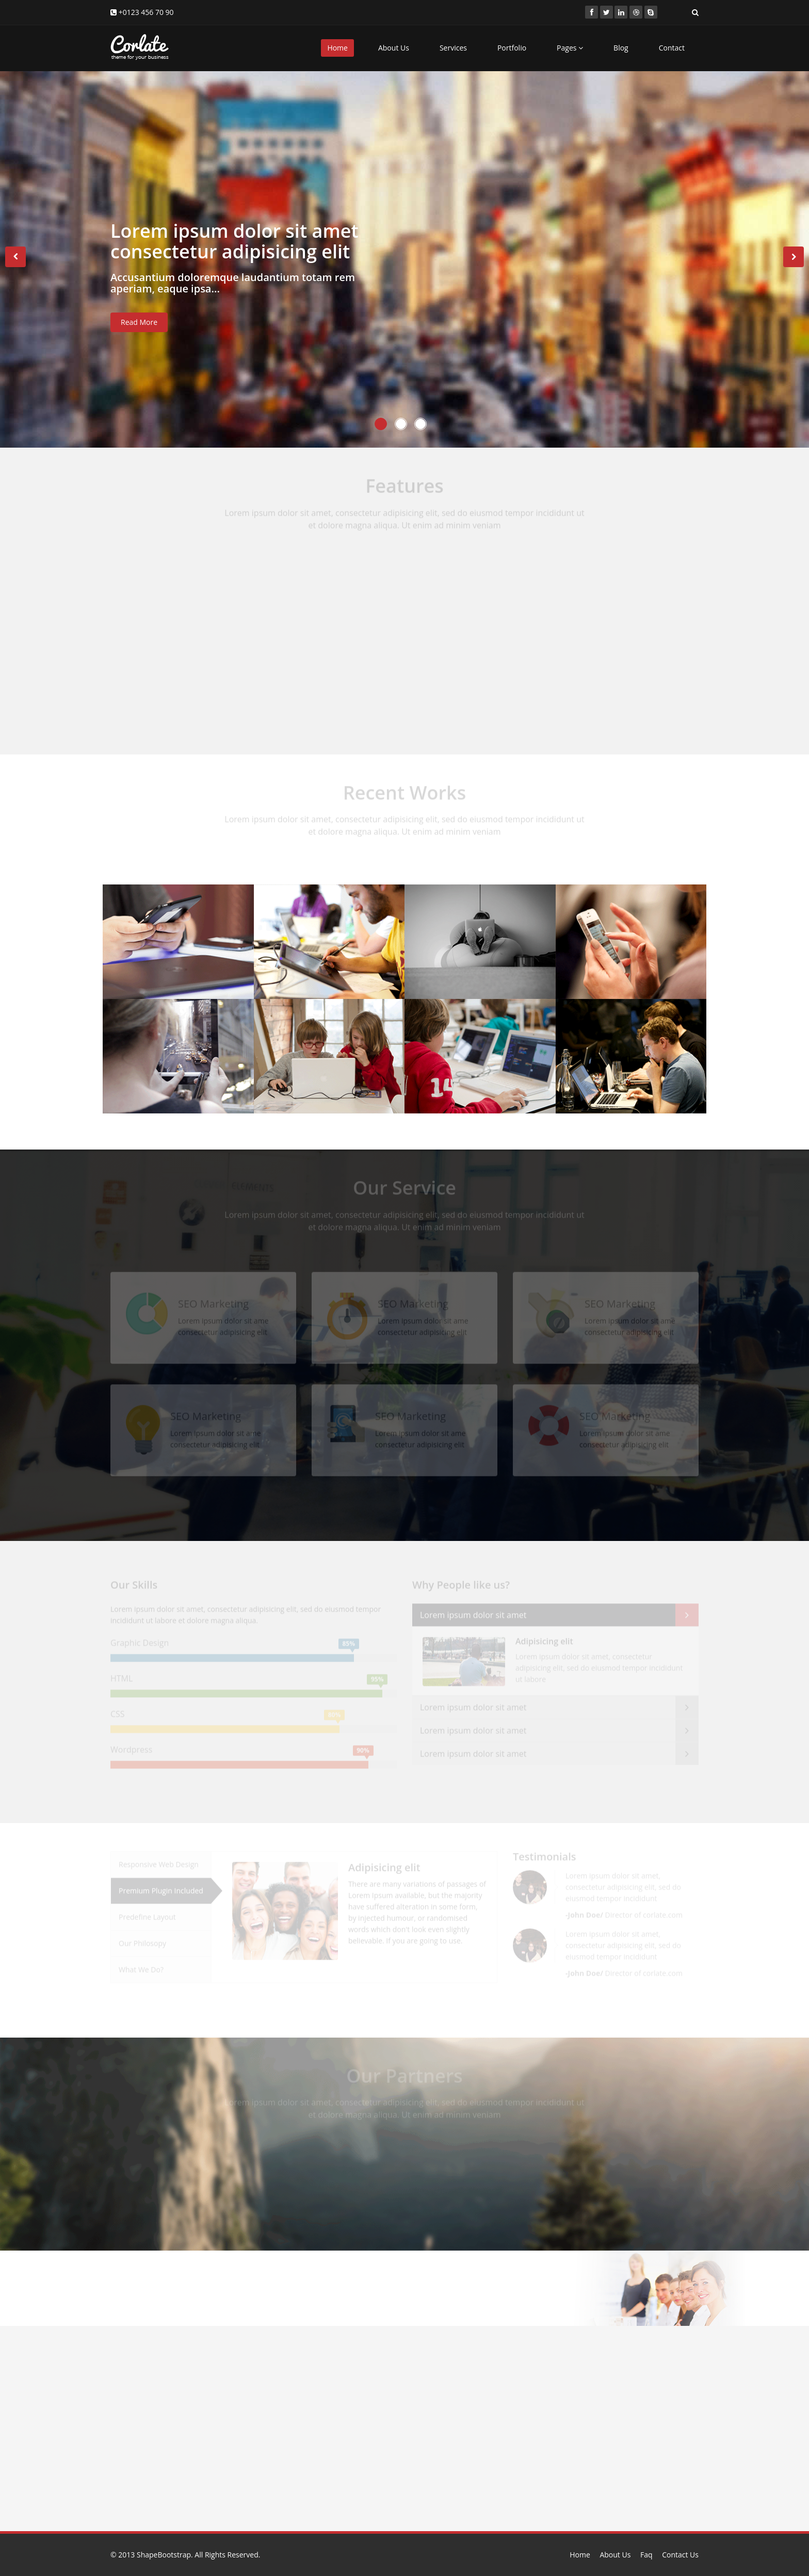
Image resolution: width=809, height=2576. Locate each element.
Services (453, 48)
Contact (672, 48)
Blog (620, 48)
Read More (139, 327)
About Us (393, 48)
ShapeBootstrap (164, 2554)
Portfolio (511, 48)
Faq (646, 2554)
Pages (570, 48)
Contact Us (680, 2554)
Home (337, 48)
